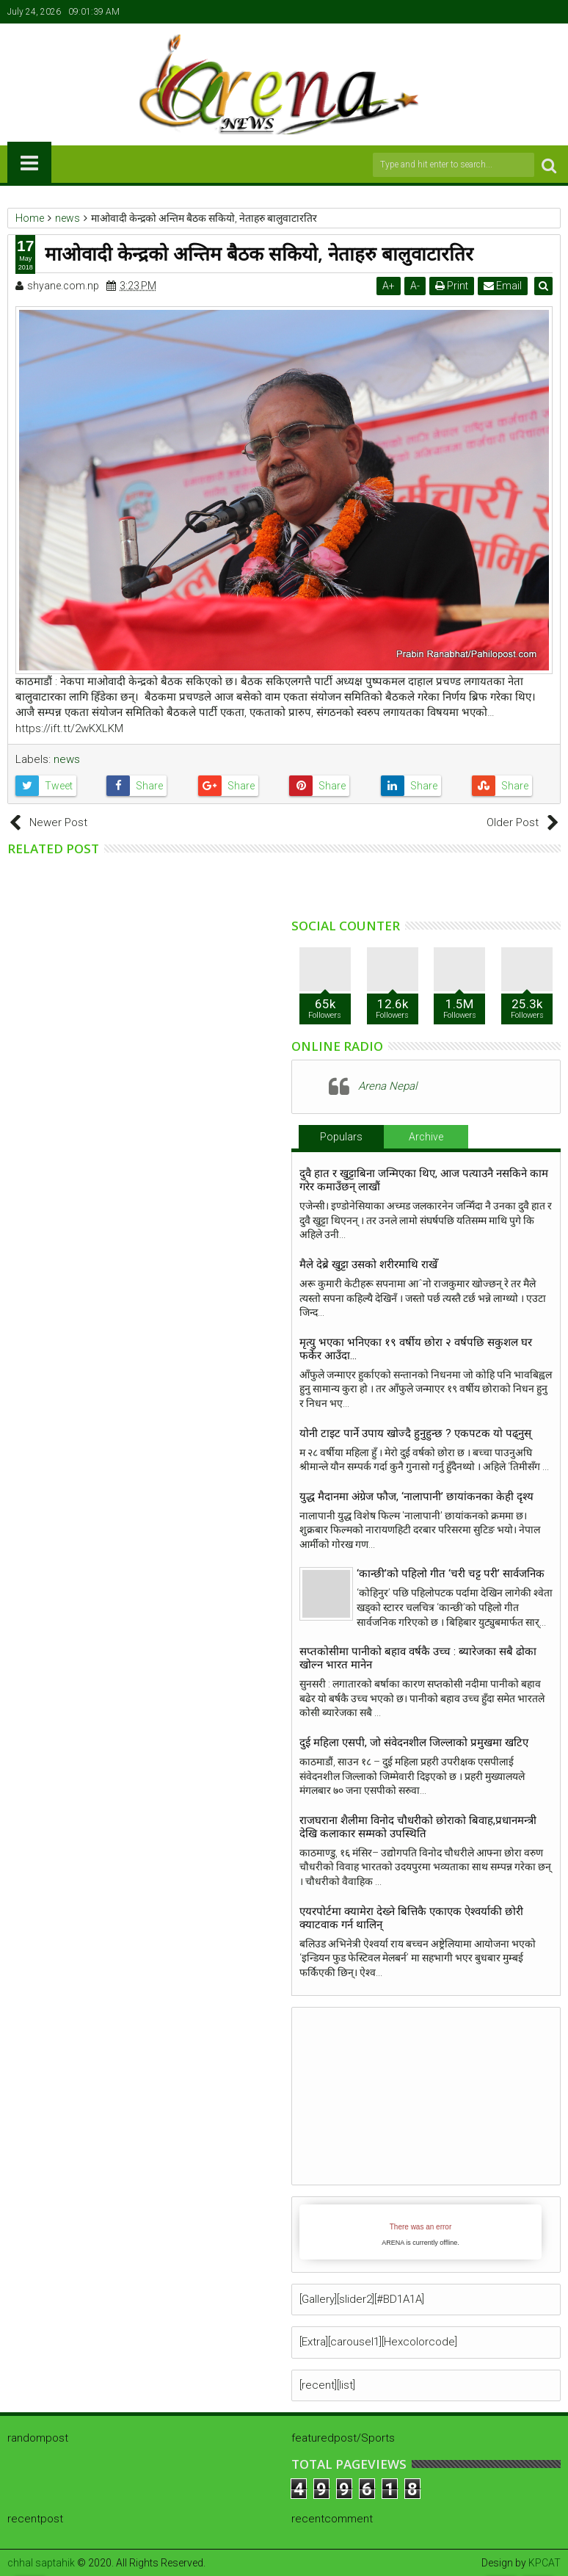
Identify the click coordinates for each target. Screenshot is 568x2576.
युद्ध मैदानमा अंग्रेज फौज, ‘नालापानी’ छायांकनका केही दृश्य (419, 1496)
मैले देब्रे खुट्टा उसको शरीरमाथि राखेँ (368, 1264)
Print (453, 286)
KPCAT (544, 2563)
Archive (426, 1137)
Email (504, 286)
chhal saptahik (41, 2563)
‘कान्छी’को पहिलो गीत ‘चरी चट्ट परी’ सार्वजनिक (451, 1573)
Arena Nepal (387, 1086)
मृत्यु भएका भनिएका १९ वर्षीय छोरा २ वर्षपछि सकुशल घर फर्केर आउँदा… (415, 1349)
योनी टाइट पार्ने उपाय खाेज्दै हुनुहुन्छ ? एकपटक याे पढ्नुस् (415, 1433)
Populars (341, 1137)
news (67, 759)
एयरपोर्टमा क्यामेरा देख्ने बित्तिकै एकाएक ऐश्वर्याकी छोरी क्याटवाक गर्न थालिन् (411, 1918)
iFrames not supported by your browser (420, 2232)
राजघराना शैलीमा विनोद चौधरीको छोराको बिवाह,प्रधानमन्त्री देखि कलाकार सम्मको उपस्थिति (417, 1827)
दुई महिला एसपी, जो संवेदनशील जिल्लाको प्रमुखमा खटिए (413, 1742)
